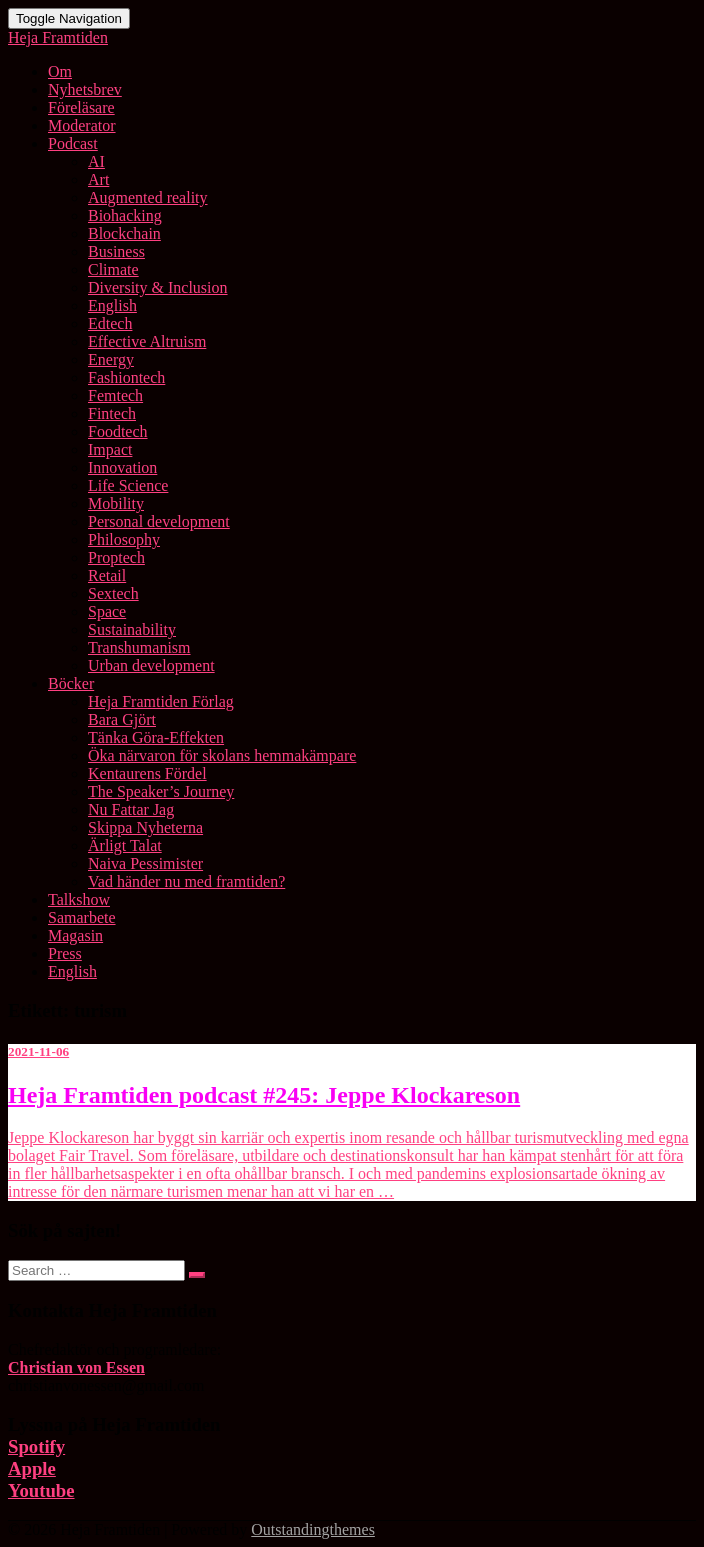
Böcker (71, 683)
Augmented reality (148, 197)
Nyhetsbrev (85, 89)
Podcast (73, 143)
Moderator (82, 125)
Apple (32, 1468)
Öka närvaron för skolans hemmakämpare (222, 755)
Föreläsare (81, 107)
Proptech (116, 557)
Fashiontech (126, 377)
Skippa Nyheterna (145, 827)
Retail (107, 575)
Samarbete (82, 917)
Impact (110, 449)
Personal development (159, 521)
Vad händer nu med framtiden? (186, 881)
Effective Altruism (147, 341)
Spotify (36, 1446)
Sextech (113, 593)
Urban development (151, 665)
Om (60, 71)
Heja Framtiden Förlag (161, 701)
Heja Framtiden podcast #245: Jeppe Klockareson (264, 1095)
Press (65, 953)
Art (98, 179)
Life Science (128, 485)
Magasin (75, 935)
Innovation (122, 467)
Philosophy (124, 539)
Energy (111, 359)
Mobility (116, 503)
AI (96, 161)
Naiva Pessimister (145, 863)
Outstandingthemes (313, 1529)
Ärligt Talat (125, 845)
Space (107, 611)
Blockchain (124, 233)
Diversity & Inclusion (158, 287)
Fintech (112, 413)
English (112, 305)
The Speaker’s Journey (161, 791)
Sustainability (132, 629)
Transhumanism (139, 647)
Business (116, 251)
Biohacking (125, 215)
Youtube (41, 1490)
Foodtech (118, 431)
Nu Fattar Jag (131, 809)
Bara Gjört (122, 719)
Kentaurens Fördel (147, 773)
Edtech (110, 323)
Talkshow (79, 899)
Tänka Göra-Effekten (156, 737)
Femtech (115, 395)
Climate (113, 269)
